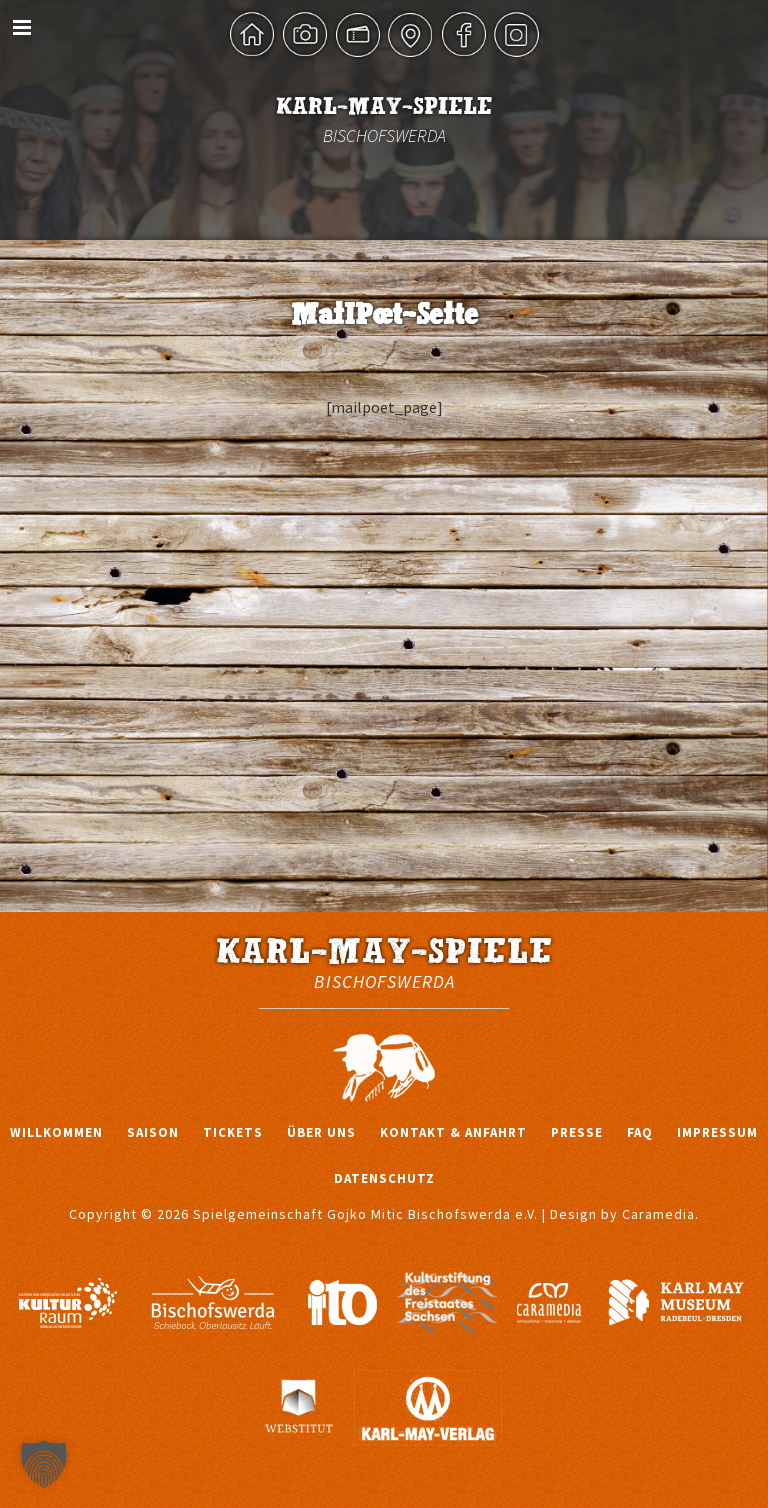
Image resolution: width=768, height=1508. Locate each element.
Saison (153, 1132)
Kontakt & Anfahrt (453, 1132)
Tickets (233, 1132)
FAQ (640, 1132)
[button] (44, 1464)
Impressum (717, 1132)
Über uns (321, 1132)
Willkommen (56, 1132)
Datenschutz (384, 1178)
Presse (577, 1132)
